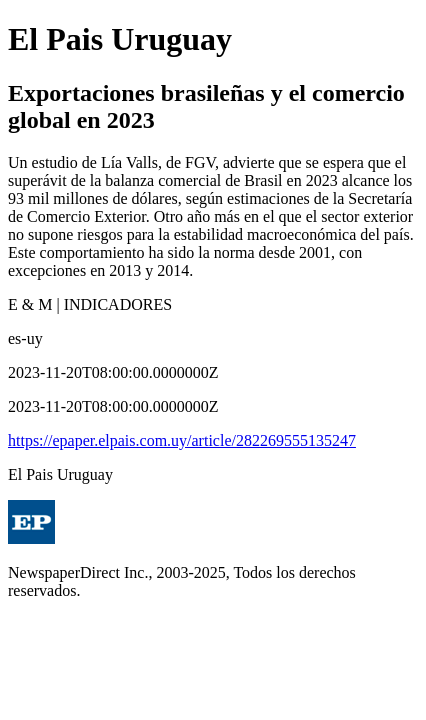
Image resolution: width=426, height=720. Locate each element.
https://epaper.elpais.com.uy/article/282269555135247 (182, 440)
